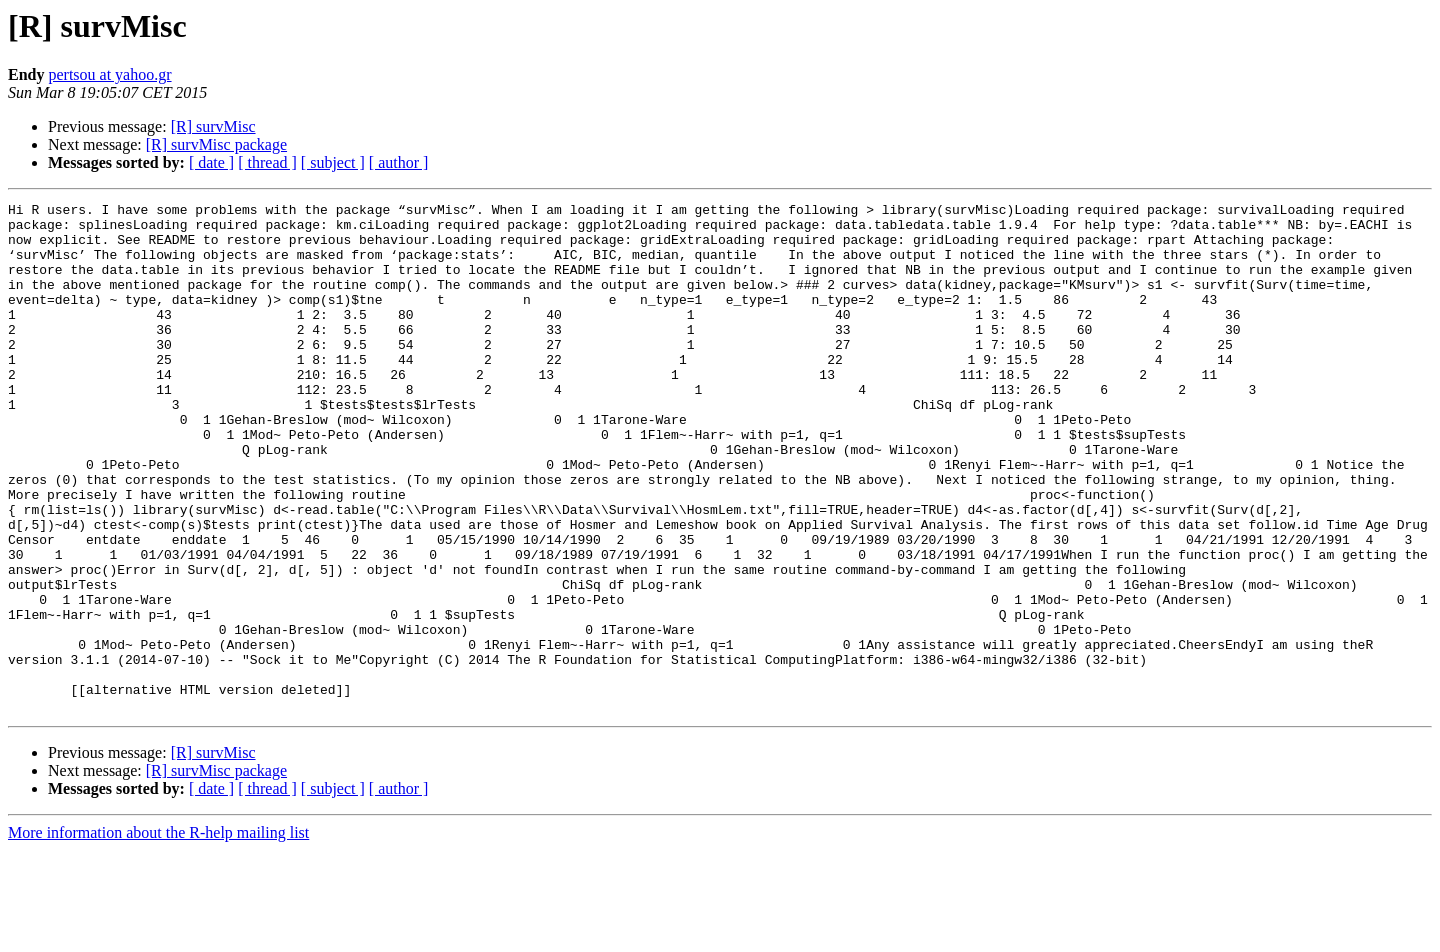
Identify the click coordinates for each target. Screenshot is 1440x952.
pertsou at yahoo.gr (109, 74)
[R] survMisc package (216, 144)
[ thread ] (267, 162)
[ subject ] (333, 162)
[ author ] (399, 162)
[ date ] (211, 162)
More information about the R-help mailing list (158, 934)
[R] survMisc (213, 126)
